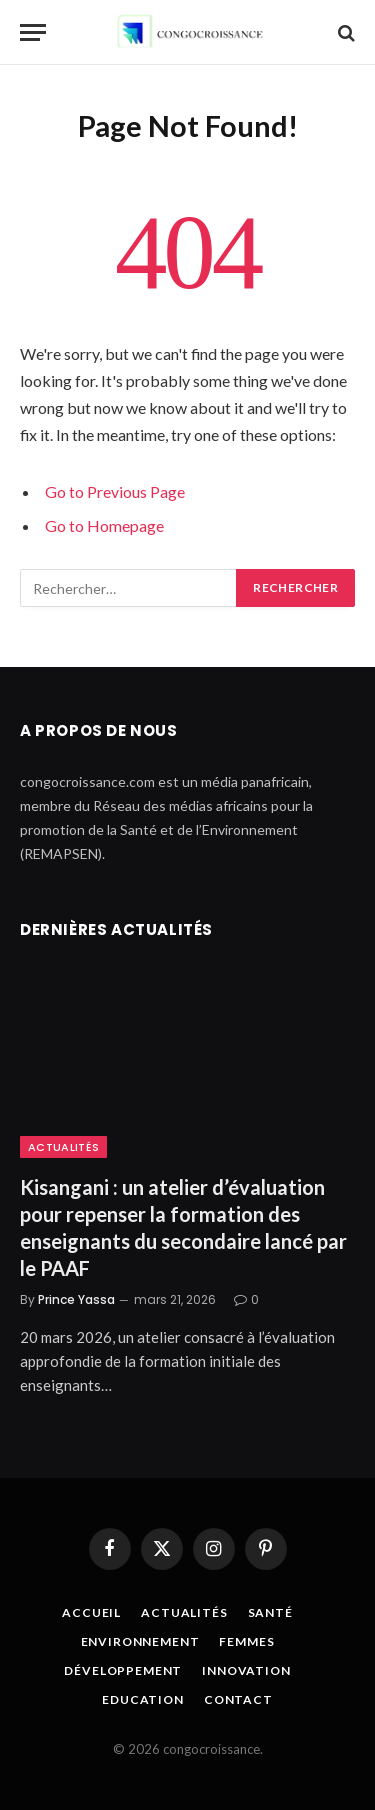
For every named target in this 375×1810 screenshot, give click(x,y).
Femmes (246, 1641)
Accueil (91, 1612)
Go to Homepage (104, 525)
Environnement (140, 1641)
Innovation (246, 1670)
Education (143, 1699)
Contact (238, 1699)
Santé (270, 1612)
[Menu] (33, 32)
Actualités (63, 1147)
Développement (123, 1670)
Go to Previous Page (115, 491)
